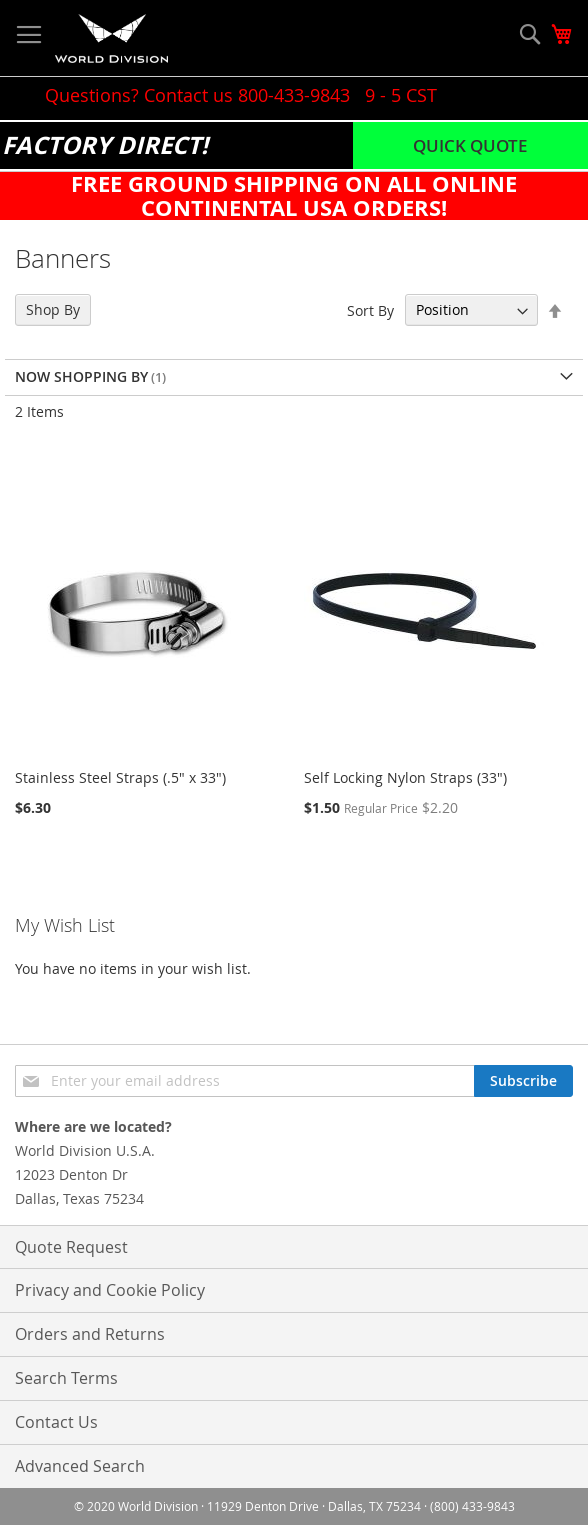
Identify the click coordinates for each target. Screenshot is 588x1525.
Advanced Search (80, 1466)
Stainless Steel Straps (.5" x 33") (120, 777)
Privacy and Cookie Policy (110, 1290)
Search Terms (66, 1378)
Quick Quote (470, 145)
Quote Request (71, 1247)
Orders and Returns (90, 1334)
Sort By (370, 309)
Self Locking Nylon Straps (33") (405, 777)
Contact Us (56, 1422)
